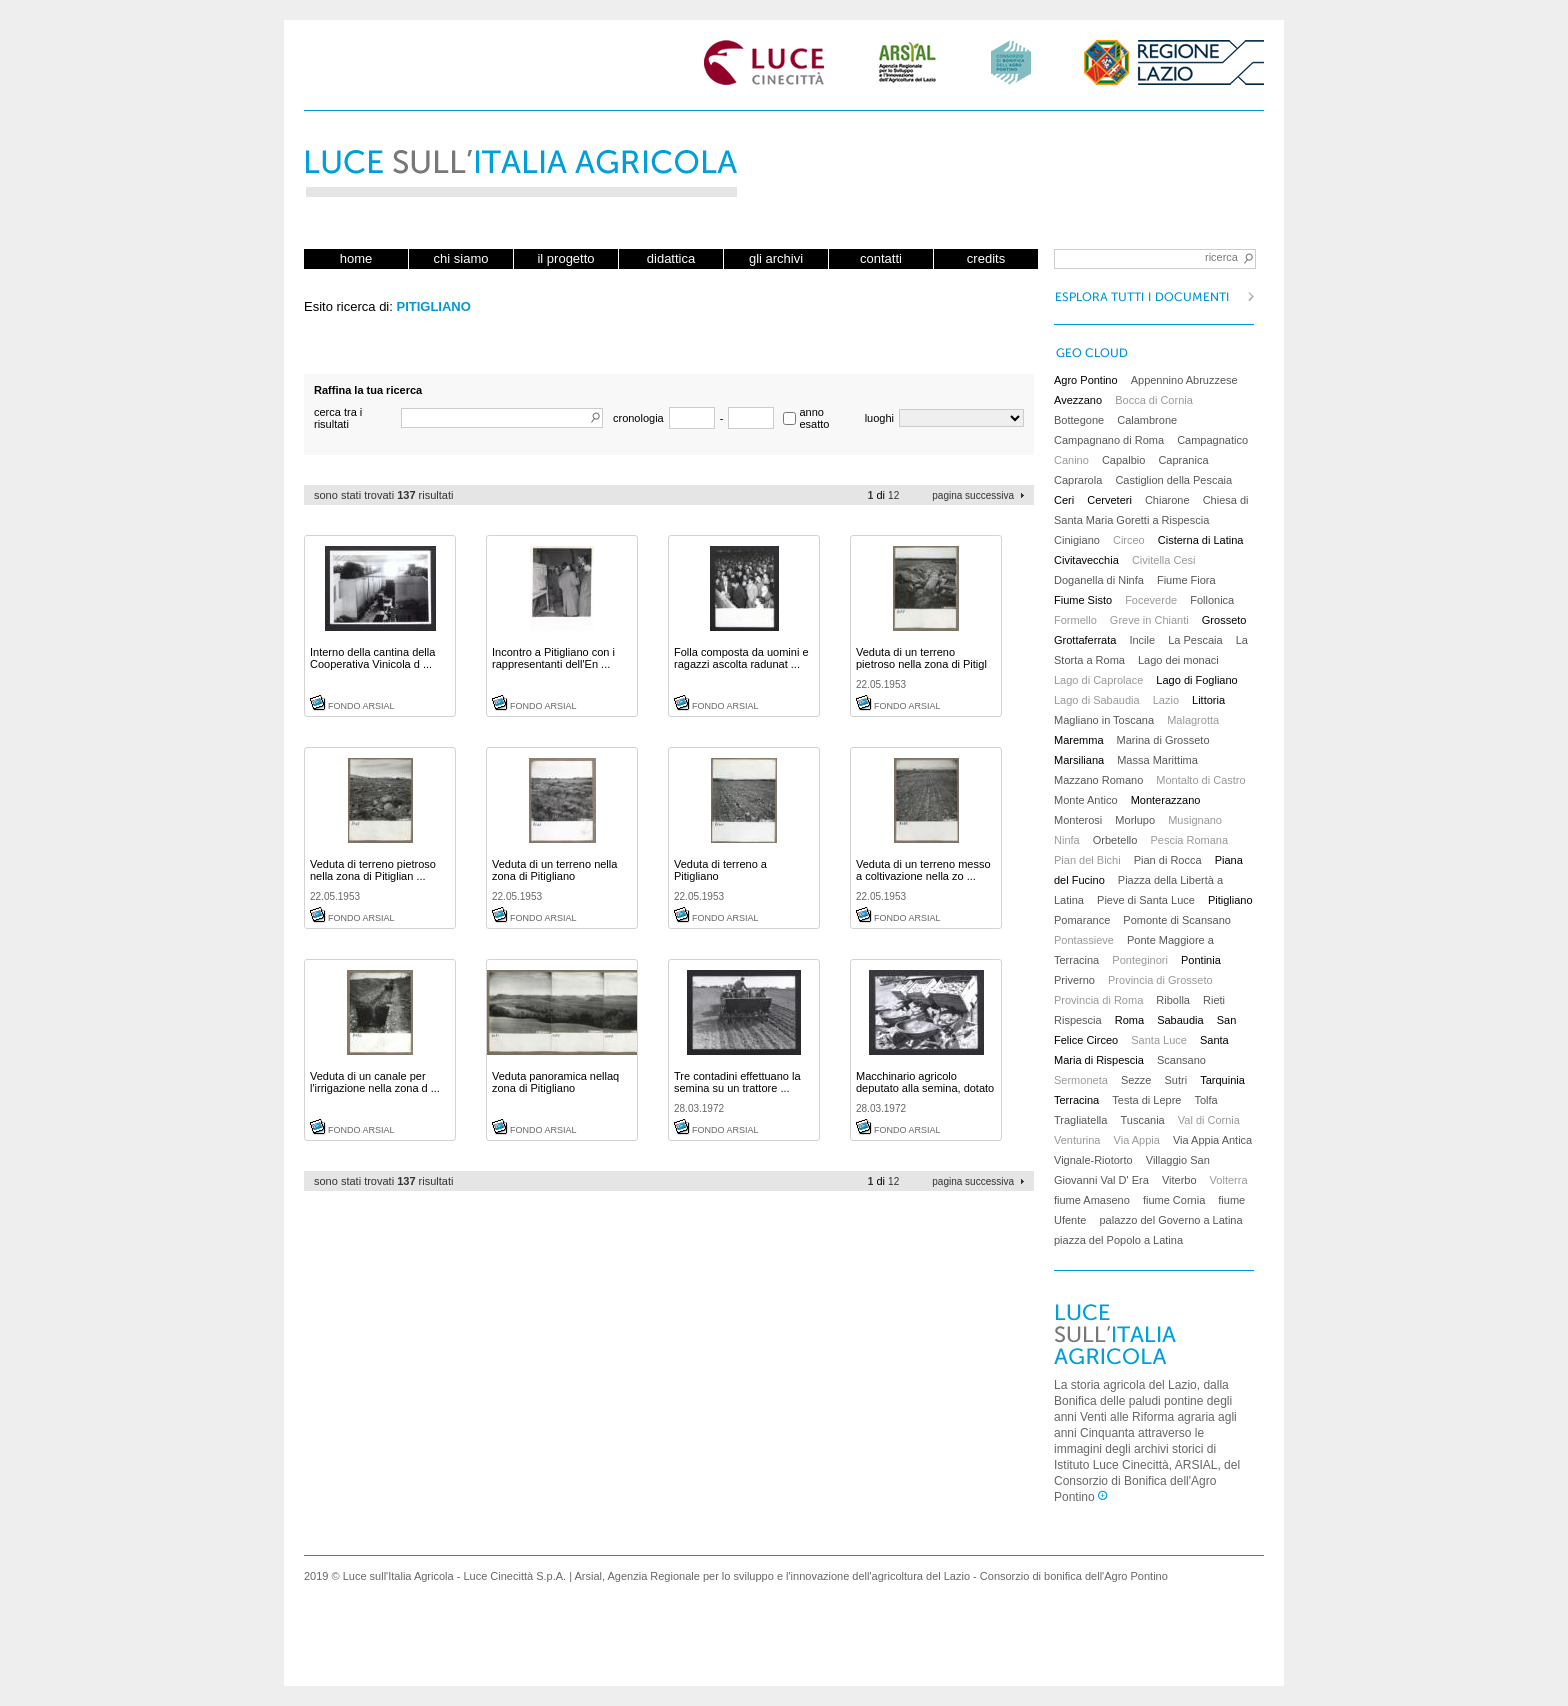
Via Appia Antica (1212, 1140)
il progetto (565, 258)
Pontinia (1201, 960)
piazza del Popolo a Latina (1118, 1240)
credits (986, 258)
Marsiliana (1079, 760)
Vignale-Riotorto (1093, 1160)
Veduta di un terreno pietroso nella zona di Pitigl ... (921, 664)
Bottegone (1079, 420)
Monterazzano (1166, 800)
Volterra (1229, 1180)
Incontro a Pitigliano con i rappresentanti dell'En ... (553, 658)
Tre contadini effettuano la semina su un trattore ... (737, 1082)
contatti (881, 258)
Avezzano (1078, 400)
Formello (1075, 620)
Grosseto (1224, 620)
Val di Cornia (1209, 1120)
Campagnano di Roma (1109, 440)
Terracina (1076, 1100)
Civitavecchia (1086, 560)
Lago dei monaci (1178, 660)
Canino (1071, 460)
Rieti (1214, 1000)
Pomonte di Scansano (1177, 920)
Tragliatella (1080, 1120)
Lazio (1166, 700)
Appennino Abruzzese (1184, 380)
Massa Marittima (1157, 760)
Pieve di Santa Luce (1146, 900)
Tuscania (1142, 1120)
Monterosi (1078, 820)
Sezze (1136, 1080)
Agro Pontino (1086, 380)
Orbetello (1115, 840)
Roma (1129, 1020)
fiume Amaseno (1092, 1200)
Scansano (1181, 1060)
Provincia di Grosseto (1160, 980)
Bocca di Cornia (1154, 400)
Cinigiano (1077, 540)
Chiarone (1167, 500)
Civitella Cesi (1164, 560)
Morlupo (1135, 820)
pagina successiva (973, 495)
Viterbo (1179, 1180)
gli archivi (776, 258)
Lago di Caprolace (1098, 680)
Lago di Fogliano (1196, 680)
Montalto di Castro (1200, 780)
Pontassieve (1084, 940)
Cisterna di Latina (1201, 540)
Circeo (1129, 540)
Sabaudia (1180, 1020)
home (356, 258)
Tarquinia (1222, 1080)
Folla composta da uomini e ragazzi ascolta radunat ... (741, 658)
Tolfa (1205, 1100)
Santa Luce (1159, 1040)
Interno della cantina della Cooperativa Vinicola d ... (372, 658)
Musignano (1195, 820)
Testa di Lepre (1146, 1100)
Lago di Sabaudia (1097, 700)
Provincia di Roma (1098, 1000)
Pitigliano (1230, 900)
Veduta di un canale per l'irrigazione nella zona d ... (375, 1082)
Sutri (1176, 1080)
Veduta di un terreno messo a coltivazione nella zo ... (923, 870)
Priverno (1074, 980)
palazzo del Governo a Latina (1170, 1220)
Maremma (1079, 740)
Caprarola (1078, 480)
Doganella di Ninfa (1099, 580)
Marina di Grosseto (1163, 740)
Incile (1142, 640)
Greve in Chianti (1149, 620)
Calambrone (1147, 420)
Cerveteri (1109, 500)
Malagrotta (1193, 720)
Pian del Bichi (1087, 860)
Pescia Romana (1189, 840)
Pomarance (1082, 920)
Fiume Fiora (1186, 580)
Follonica (1212, 600)
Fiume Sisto (1083, 600)
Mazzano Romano (1098, 780)
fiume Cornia (1174, 1200)
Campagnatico (1212, 440)
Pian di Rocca (1168, 860)
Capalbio (1123, 460)
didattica (671, 258)
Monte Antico (1086, 800)
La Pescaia (1195, 640)
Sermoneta (1081, 1080)
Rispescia (1078, 1020)
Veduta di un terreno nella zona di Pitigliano (554, 870)
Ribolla (1173, 1000)
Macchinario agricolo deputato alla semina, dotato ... (925, 1088)
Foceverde (1151, 600)
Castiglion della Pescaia (1173, 480)
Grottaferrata (1085, 640)
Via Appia (1137, 1140)
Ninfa (1067, 840)
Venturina (1077, 1140)
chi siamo (461, 258)
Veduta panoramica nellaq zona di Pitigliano (555, 1082)
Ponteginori (1140, 960)
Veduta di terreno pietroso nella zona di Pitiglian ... (373, 870)
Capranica (1183, 460)
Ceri (1064, 500)
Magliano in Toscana (1104, 720)
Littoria (1208, 700)
